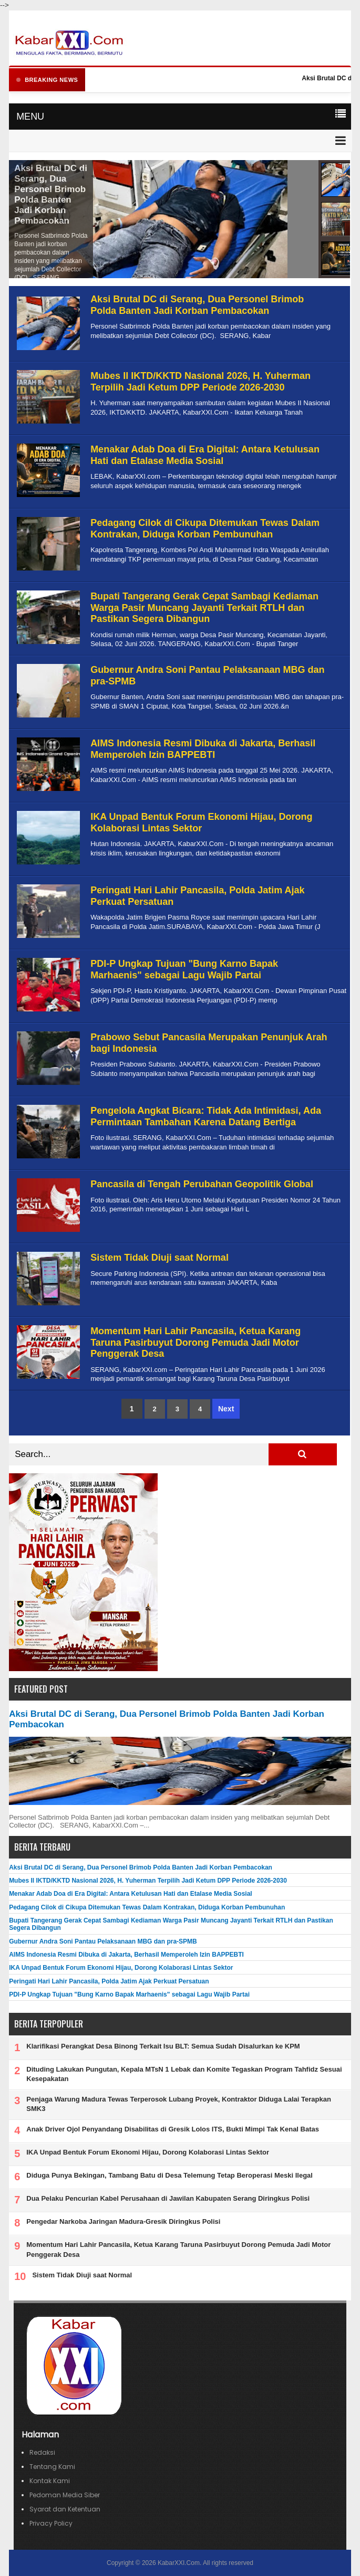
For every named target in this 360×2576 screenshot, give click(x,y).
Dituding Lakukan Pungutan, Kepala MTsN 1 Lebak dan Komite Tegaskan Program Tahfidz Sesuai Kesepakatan (184, 2074)
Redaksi (42, 2452)
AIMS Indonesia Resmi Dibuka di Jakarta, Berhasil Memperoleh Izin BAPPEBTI (202, 749)
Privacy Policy (51, 2523)
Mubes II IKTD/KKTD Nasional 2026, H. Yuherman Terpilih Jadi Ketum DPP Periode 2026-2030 (200, 382)
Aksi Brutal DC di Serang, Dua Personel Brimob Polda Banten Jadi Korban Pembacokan (50, 194)
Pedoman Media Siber (64, 2494)
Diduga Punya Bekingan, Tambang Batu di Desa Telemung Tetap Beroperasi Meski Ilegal (169, 2175)
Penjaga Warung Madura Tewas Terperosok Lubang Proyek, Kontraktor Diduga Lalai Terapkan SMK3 (178, 2104)
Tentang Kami (52, 2466)
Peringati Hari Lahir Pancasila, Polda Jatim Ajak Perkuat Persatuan (109, 1981)
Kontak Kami (49, 2480)
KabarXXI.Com (179, 2563)
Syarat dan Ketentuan (64, 2509)
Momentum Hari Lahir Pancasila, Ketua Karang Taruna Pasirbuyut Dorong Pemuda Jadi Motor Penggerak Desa (195, 1342)
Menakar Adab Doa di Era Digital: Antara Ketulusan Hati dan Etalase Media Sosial (205, 455)
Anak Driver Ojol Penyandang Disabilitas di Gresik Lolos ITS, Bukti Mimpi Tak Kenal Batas (172, 2129)
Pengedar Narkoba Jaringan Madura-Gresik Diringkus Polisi (123, 2221)
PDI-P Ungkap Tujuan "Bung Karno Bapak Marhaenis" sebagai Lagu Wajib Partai (184, 969)
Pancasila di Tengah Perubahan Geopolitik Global (201, 1184)
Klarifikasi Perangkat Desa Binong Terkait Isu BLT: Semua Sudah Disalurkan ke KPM (163, 2046)
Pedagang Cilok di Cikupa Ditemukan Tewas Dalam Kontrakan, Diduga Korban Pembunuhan (205, 529)
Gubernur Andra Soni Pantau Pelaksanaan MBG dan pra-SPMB (103, 1941)
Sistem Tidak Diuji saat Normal (159, 1257)
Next (226, 1409)
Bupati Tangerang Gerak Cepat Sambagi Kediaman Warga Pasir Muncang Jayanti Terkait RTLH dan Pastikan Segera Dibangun (204, 607)
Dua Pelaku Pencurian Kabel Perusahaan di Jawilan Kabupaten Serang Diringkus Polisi (168, 2198)
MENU (30, 116)
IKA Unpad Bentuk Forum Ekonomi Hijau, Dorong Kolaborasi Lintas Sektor (201, 822)
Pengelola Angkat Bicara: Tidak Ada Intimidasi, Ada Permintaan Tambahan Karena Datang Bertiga (205, 1116)
